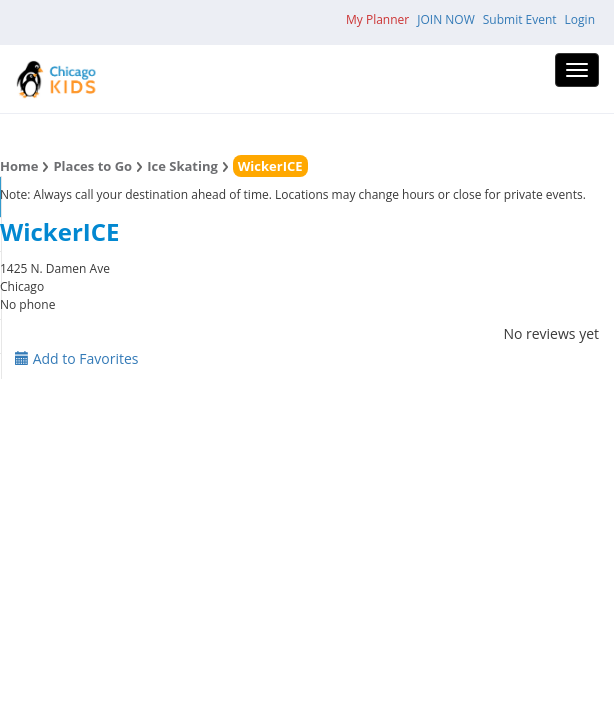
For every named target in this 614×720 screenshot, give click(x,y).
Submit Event (520, 19)
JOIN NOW (446, 19)
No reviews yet (551, 333)
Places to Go (92, 166)
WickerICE (270, 166)
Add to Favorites (77, 358)
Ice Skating (182, 166)
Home (19, 166)
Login (580, 19)
